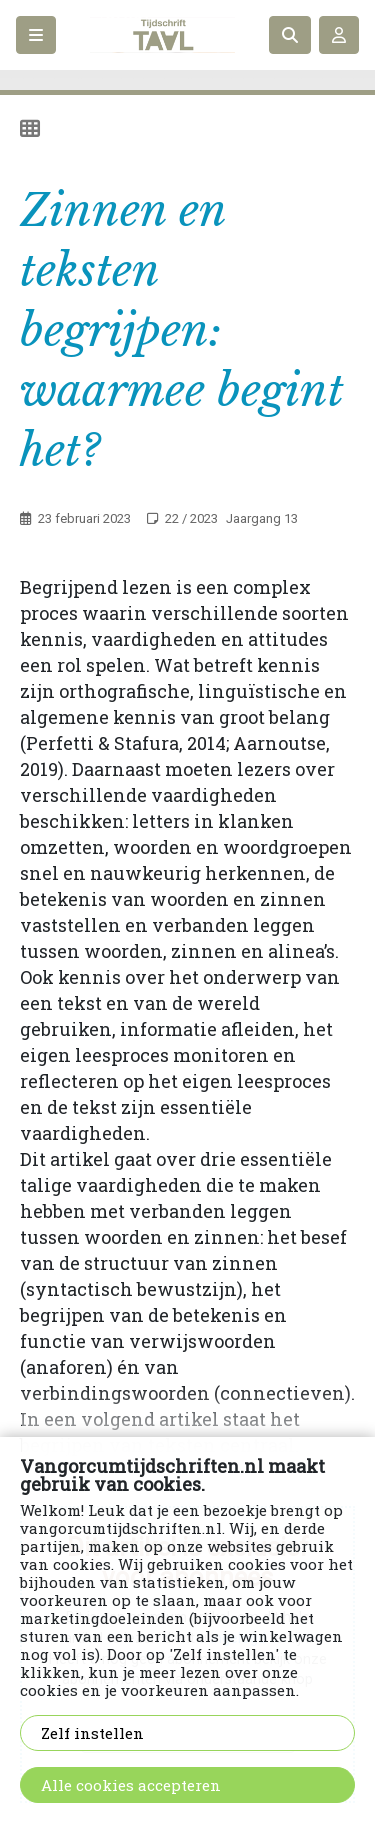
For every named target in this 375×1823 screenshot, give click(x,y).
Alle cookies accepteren (131, 1785)
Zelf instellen (92, 1733)
